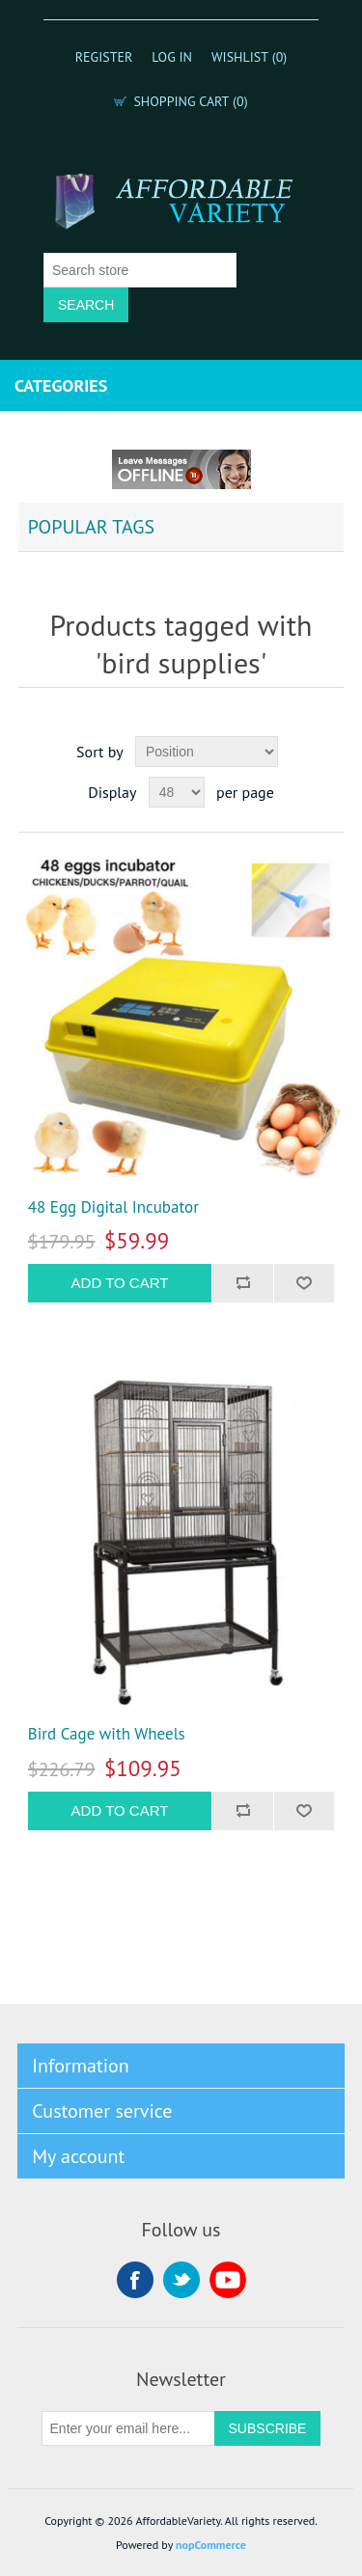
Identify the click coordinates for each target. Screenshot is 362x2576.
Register (104, 57)
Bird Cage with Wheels (106, 1733)
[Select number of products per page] (177, 792)
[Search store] (140, 270)
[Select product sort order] (206, 751)
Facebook (135, 2279)
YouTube (227, 2279)
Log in (172, 57)
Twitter (181, 2279)
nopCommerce (211, 2544)
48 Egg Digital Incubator (113, 1207)
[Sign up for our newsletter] (128, 2428)
